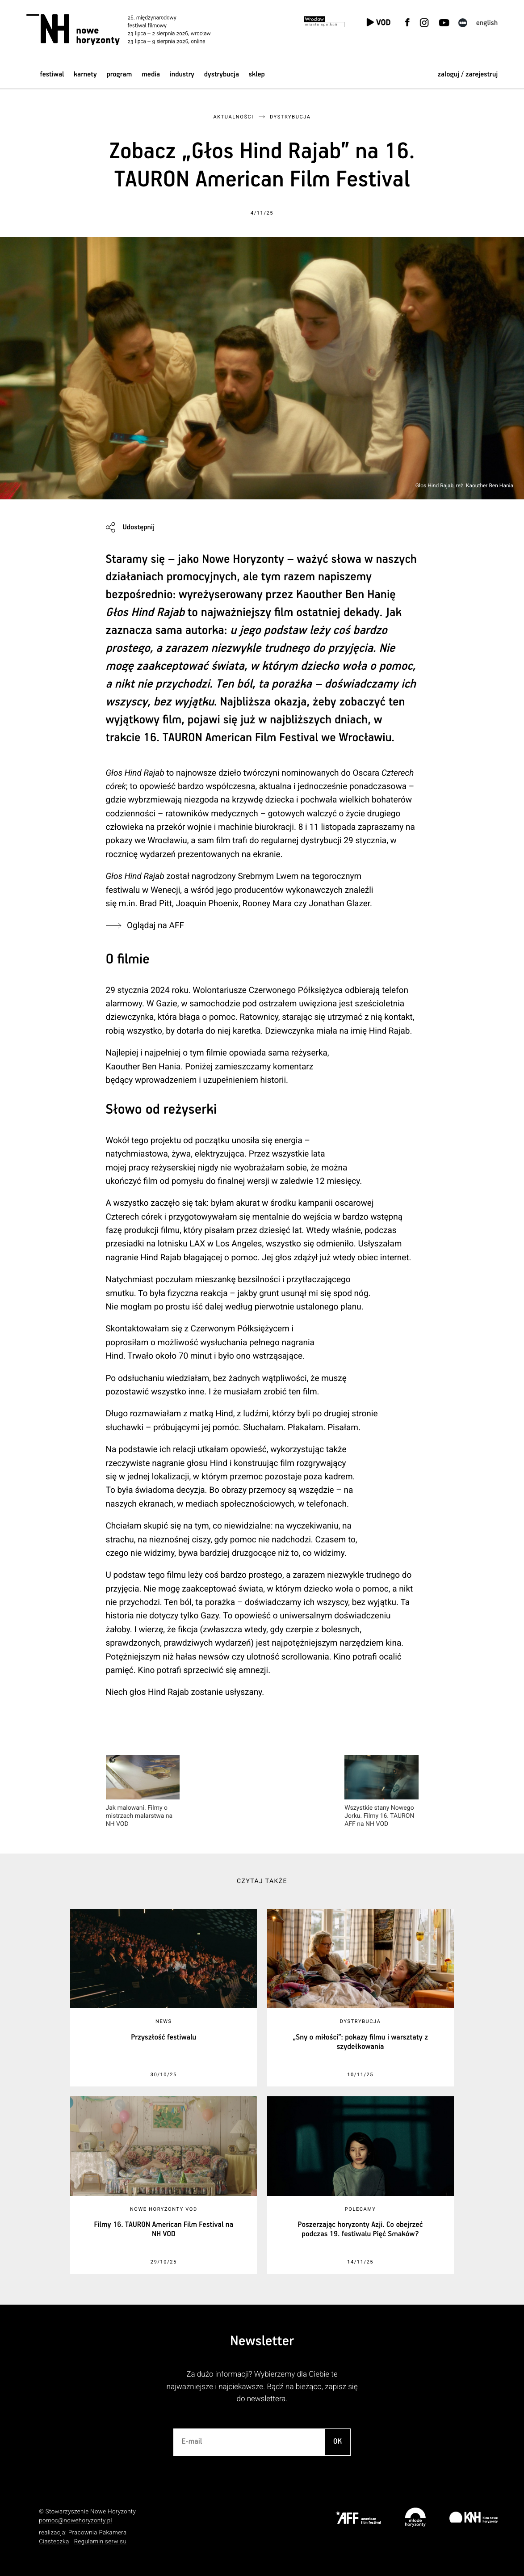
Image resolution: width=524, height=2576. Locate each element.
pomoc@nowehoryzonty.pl (75, 2520)
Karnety (85, 74)
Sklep (257, 74)
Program (119, 74)
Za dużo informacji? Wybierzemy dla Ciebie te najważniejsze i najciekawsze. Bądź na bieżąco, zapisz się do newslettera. (261, 2386)
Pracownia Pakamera (97, 2533)
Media (151, 74)
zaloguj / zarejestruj (467, 74)
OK (337, 2441)
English (487, 23)
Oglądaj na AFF (155, 925)
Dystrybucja (221, 74)
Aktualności (233, 117)
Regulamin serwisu (100, 2541)
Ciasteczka (54, 2541)
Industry (182, 74)
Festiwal (52, 74)
